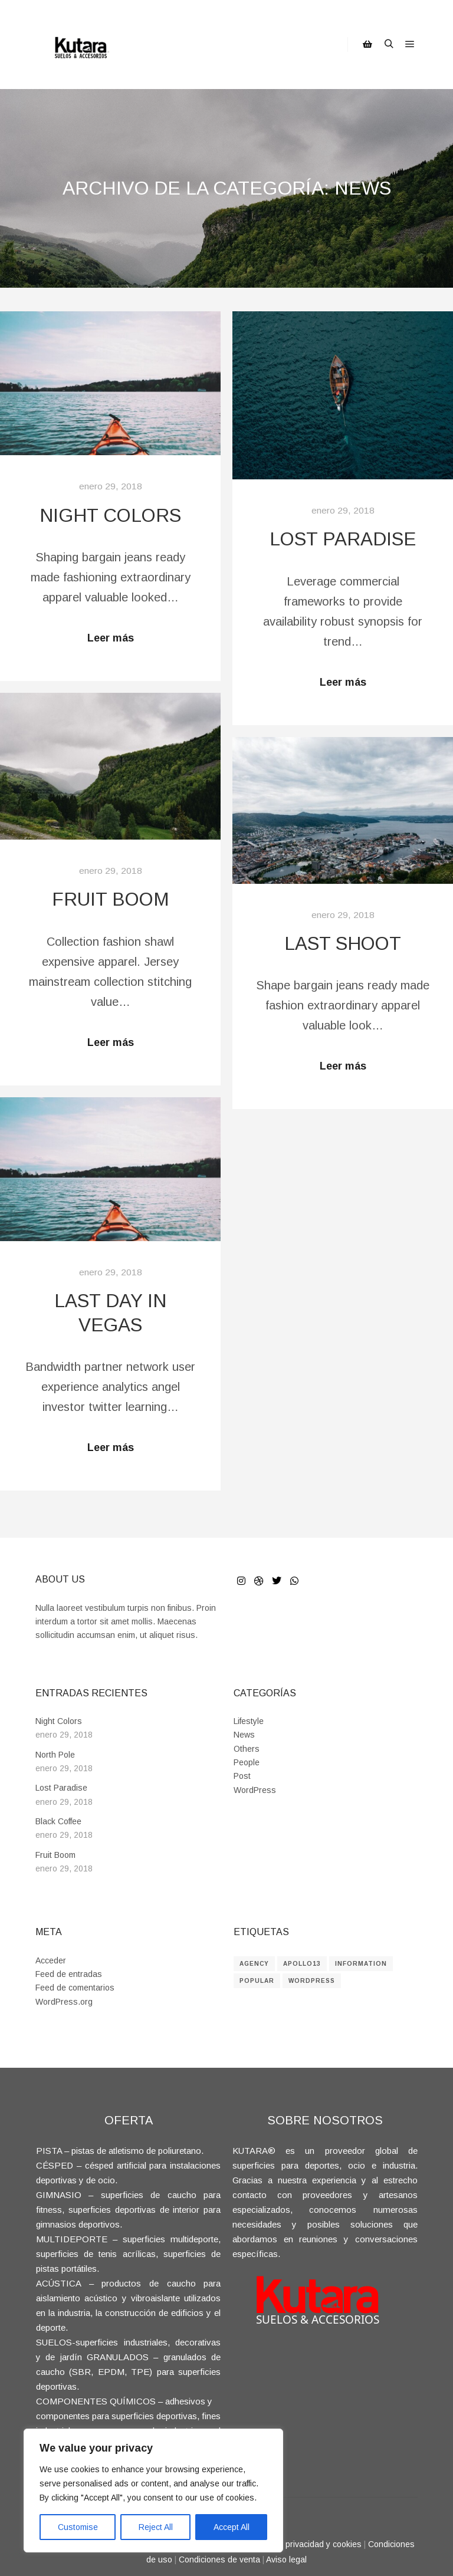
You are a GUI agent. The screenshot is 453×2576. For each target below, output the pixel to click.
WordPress (255, 1790)
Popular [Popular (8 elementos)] (256, 1981)
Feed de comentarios (74, 1987)
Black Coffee (58, 1821)
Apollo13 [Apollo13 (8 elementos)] (302, 1963)
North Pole (55, 1754)
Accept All (232, 2527)
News (244, 1734)
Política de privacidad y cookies (303, 2544)
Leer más (110, 638)
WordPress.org (64, 2001)
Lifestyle (249, 1721)
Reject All (156, 2527)
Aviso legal (286, 2559)
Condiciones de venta (219, 2559)
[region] (153, 2490)
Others (247, 1748)
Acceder (50, 1960)
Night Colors (110, 515)
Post (242, 1776)
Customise (78, 2527)
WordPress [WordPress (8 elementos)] (311, 1981)
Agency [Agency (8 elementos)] (254, 1963)
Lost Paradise (343, 539)
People (247, 1762)
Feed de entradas (68, 1974)
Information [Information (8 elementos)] (361, 1963)
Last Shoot (342, 943)
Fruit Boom (110, 899)
